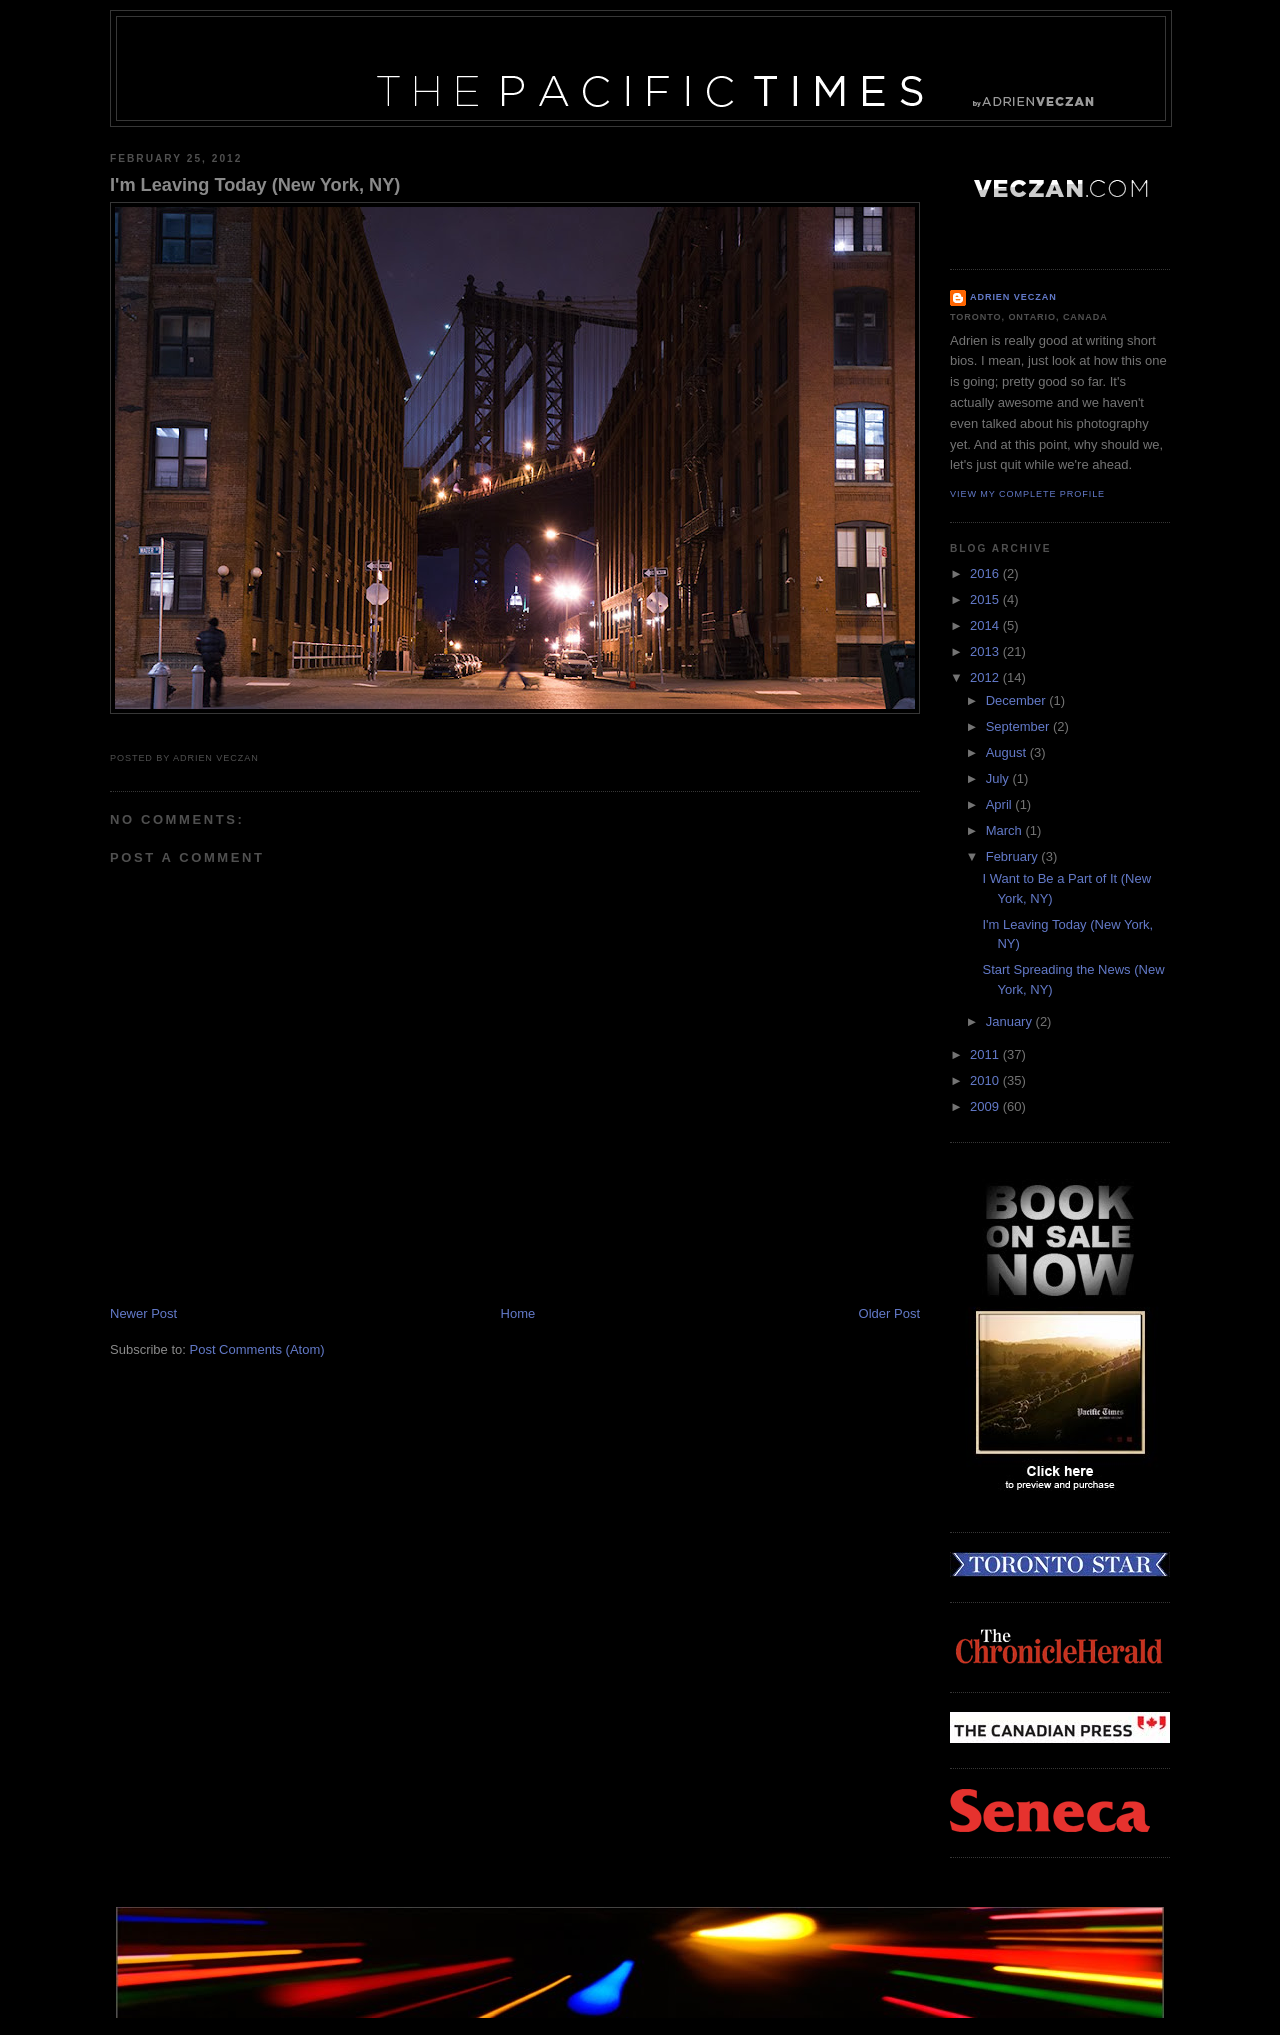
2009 (986, 1106)
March (1006, 830)
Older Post (889, 1313)
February (1014, 856)
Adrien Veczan (1013, 297)
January (1011, 1021)
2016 (986, 573)
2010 (986, 1080)
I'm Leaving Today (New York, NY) (255, 185)
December (1018, 700)
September (1019, 726)
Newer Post (143, 1313)
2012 (986, 677)
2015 (986, 599)
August (1008, 752)
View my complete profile (1027, 494)
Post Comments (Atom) (257, 1349)
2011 (986, 1054)
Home (518, 1313)
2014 (986, 625)
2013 (986, 651)
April (1001, 804)
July (999, 778)
